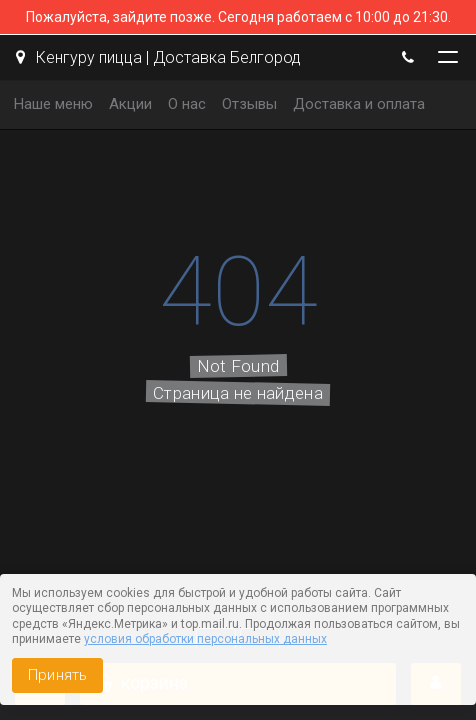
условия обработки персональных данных (205, 639)
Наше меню (53, 104)
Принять (57, 675)
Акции (130, 104)
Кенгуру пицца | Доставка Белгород (158, 57)
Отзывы (249, 104)
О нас (187, 104)
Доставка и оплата (359, 104)
